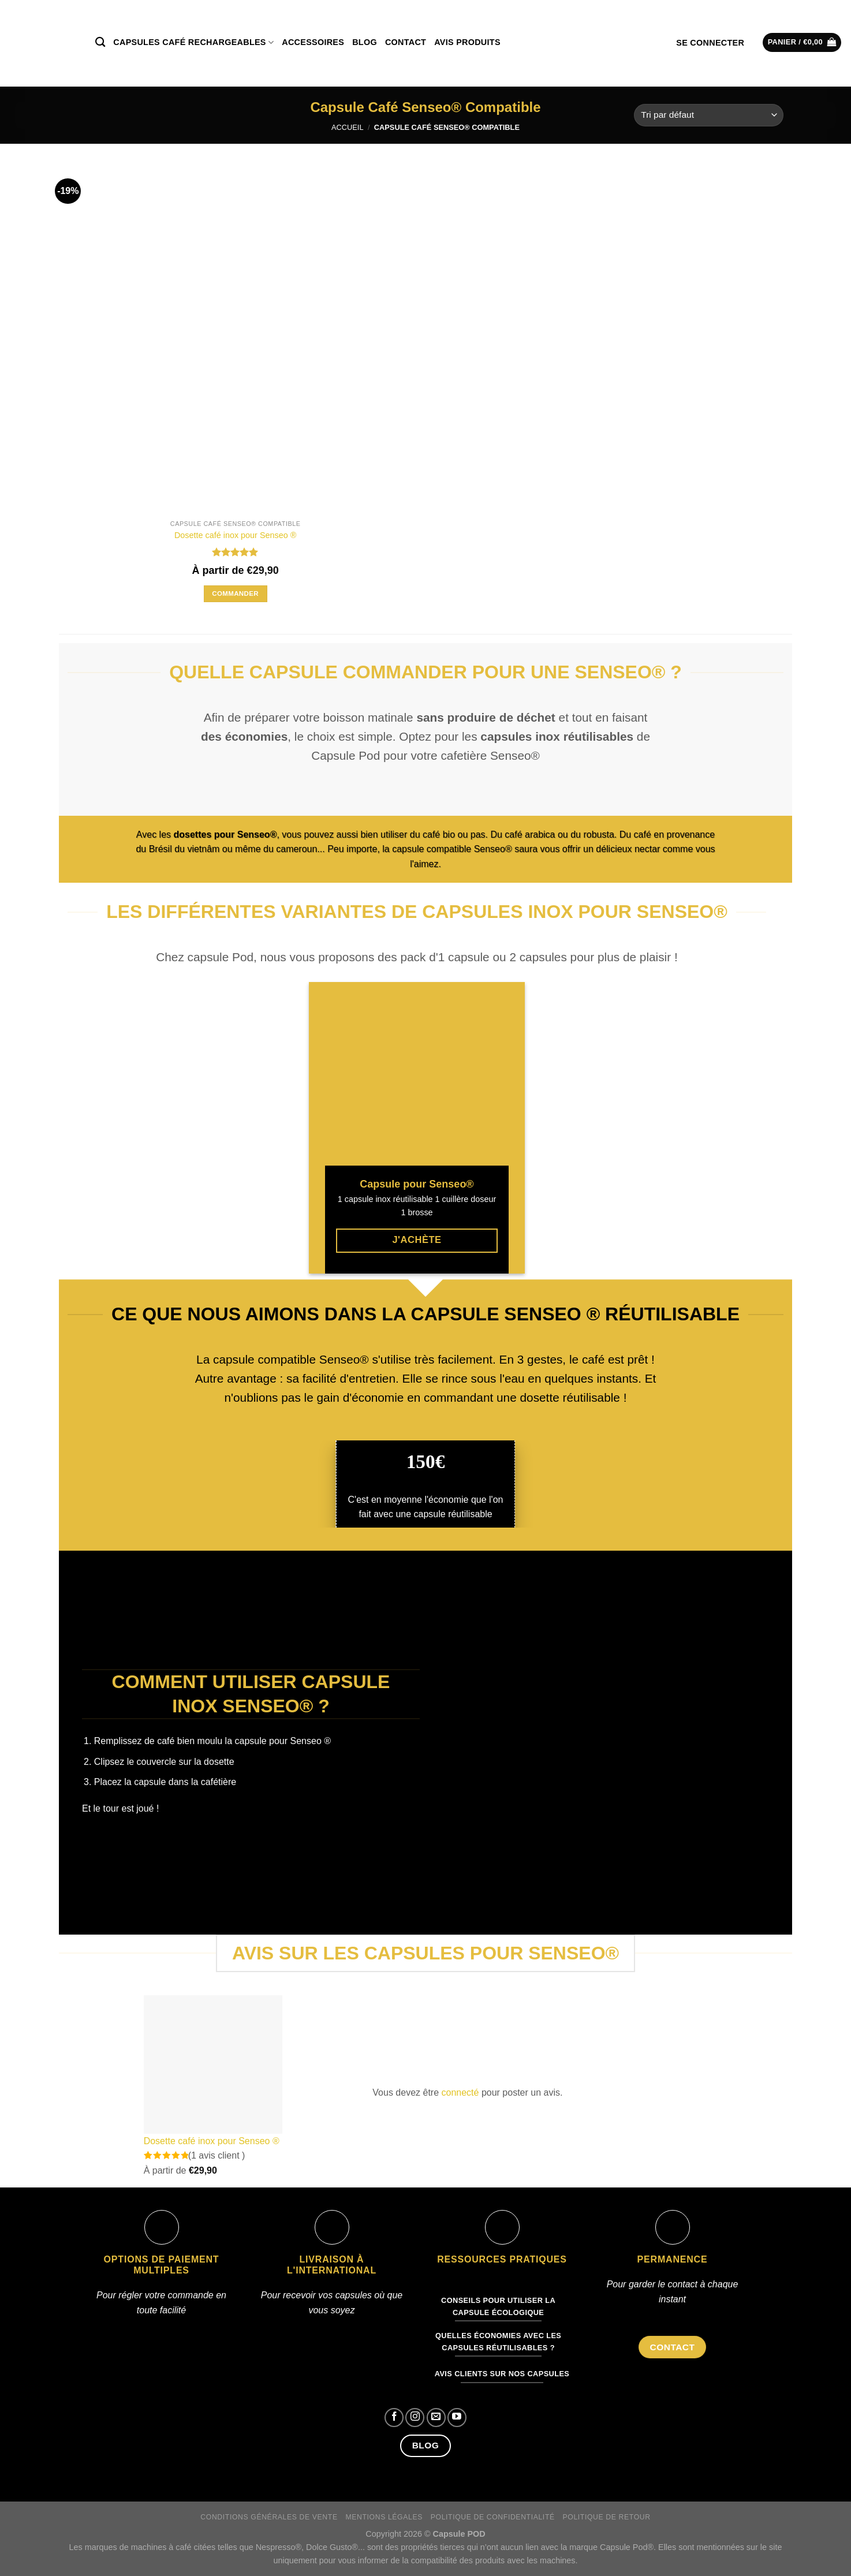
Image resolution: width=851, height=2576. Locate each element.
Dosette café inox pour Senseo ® (235, 535)
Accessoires (313, 42)
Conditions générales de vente (268, 2517)
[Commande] (708, 115)
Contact (405, 42)
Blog (364, 42)
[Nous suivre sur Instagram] (414, 2417)
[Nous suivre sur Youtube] (456, 2417)
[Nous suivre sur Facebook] (394, 2417)
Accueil (347, 127)
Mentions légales (384, 2517)
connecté (460, 2092)
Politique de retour (607, 2517)
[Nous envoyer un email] (436, 2417)
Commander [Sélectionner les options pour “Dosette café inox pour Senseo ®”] (235, 593)
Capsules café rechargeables (193, 42)
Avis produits (467, 42)
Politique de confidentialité (493, 2517)
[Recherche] (100, 42)
